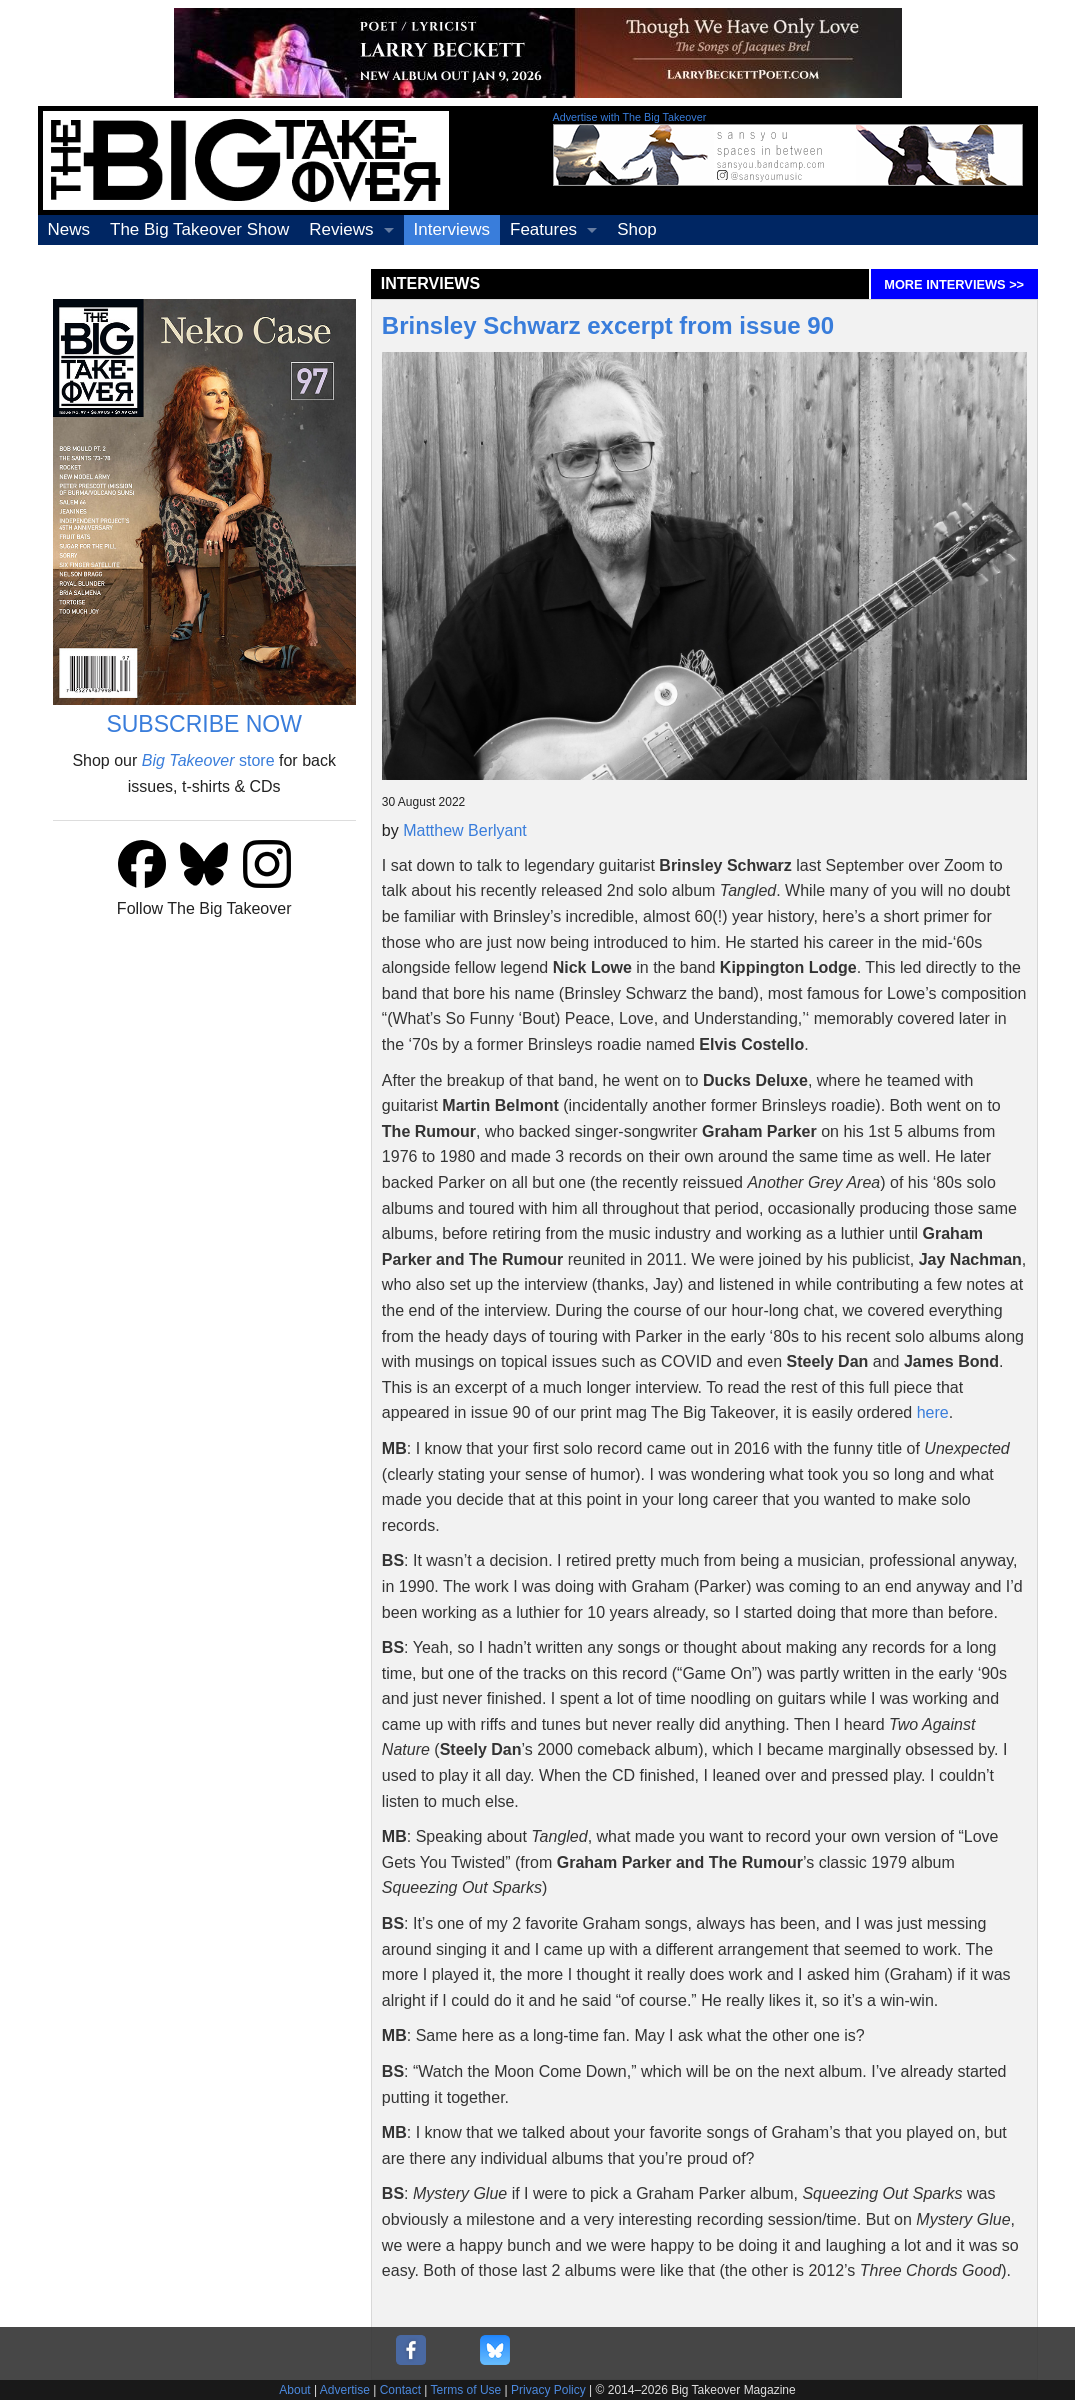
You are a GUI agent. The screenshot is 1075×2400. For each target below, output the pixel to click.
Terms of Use (466, 2390)
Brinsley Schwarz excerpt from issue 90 (608, 325)
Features (543, 229)
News (69, 229)
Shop (637, 229)
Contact (400, 2390)
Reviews (341, 229)
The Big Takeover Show (199, 229)
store (208, 760)
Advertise (345, 2390)
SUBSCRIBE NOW (204, 724)
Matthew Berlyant (465, 830)
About (294, 2390)
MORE (954, 284)
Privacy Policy (548, 2390)
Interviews (452, 229)
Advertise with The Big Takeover (630, 117)
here (933, 1412)
